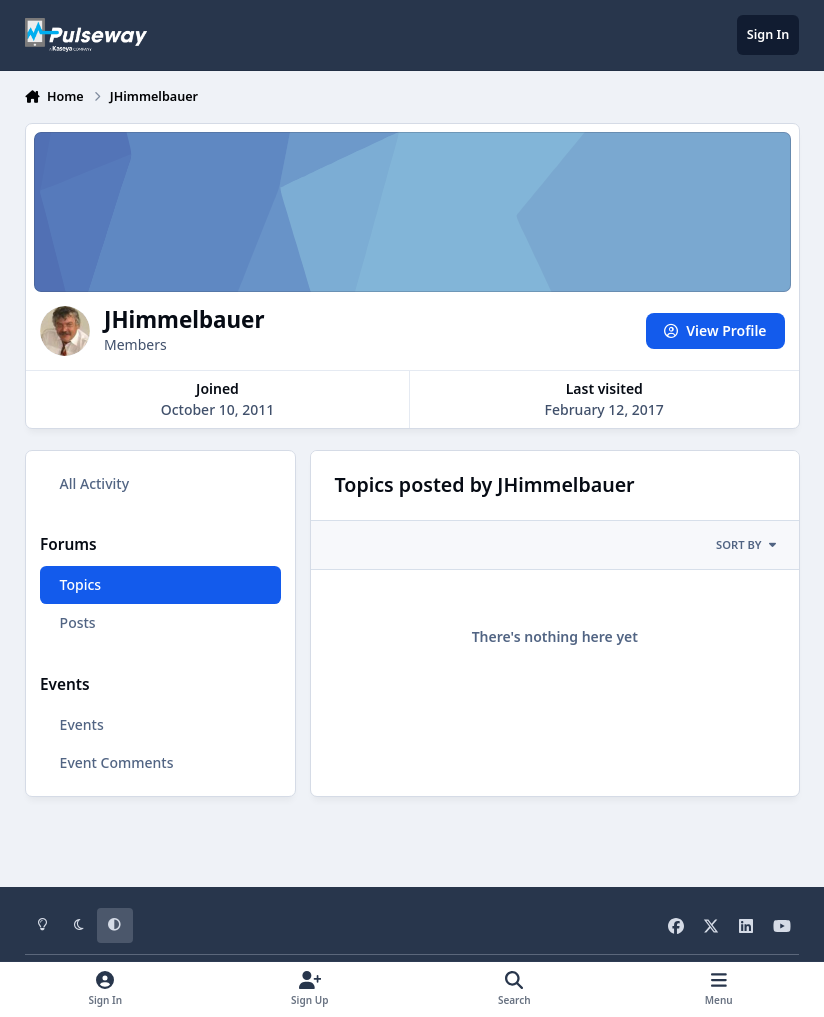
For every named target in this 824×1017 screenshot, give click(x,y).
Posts (77, 622)
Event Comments (116, 762)
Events (81, 724)
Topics (80, 584)
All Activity (93, 483)
